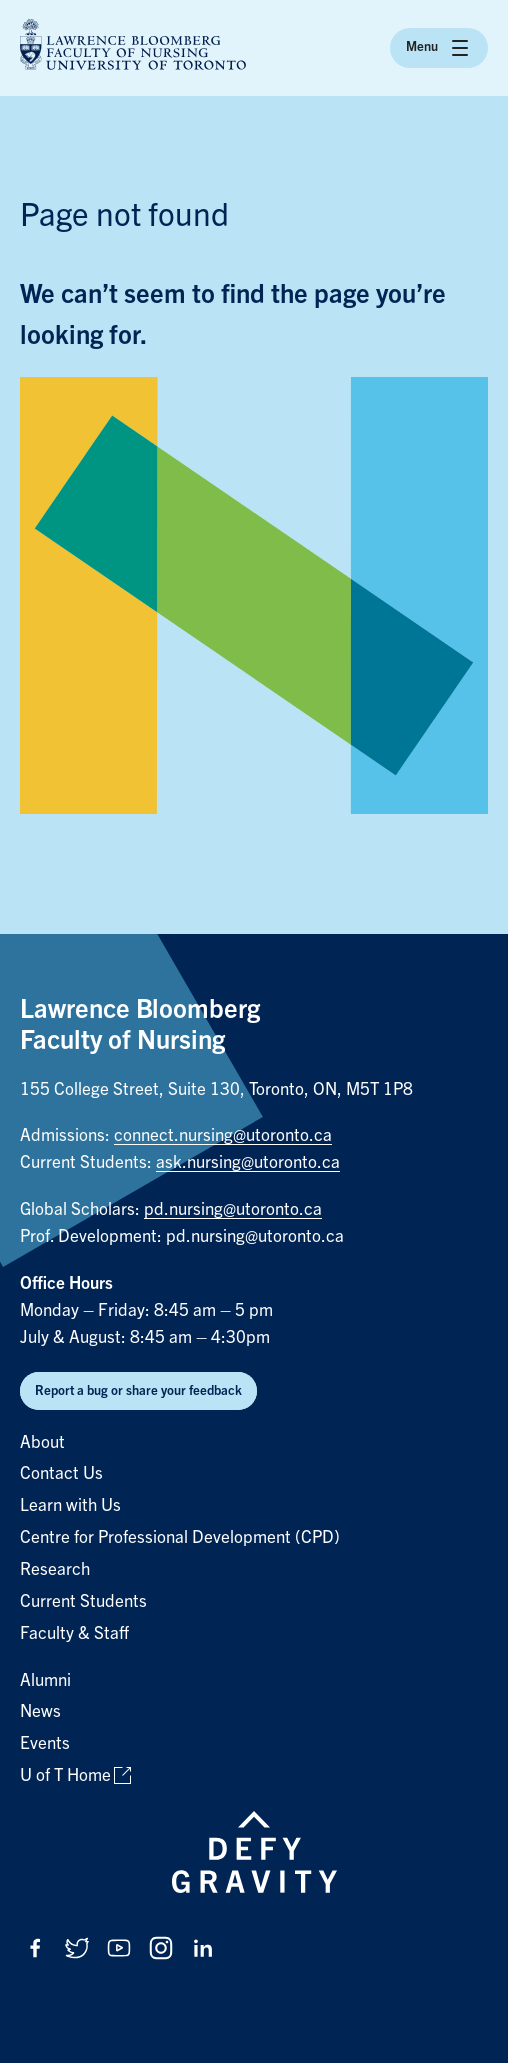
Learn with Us (70, 1505)
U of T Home (65, 1775)
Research (55, 1569)
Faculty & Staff (74, 1633)
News (40, 1711)
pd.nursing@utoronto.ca (233, 1209)
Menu (439, 48)
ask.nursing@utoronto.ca (248, 1162)
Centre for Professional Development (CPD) (180, 1537)
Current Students (83, 1601)
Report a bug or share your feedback (138, 1390)
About (42, 1442)
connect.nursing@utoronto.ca (223, 1135)
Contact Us (61, 1473)
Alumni (45, 1680)
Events (45, 1743)
